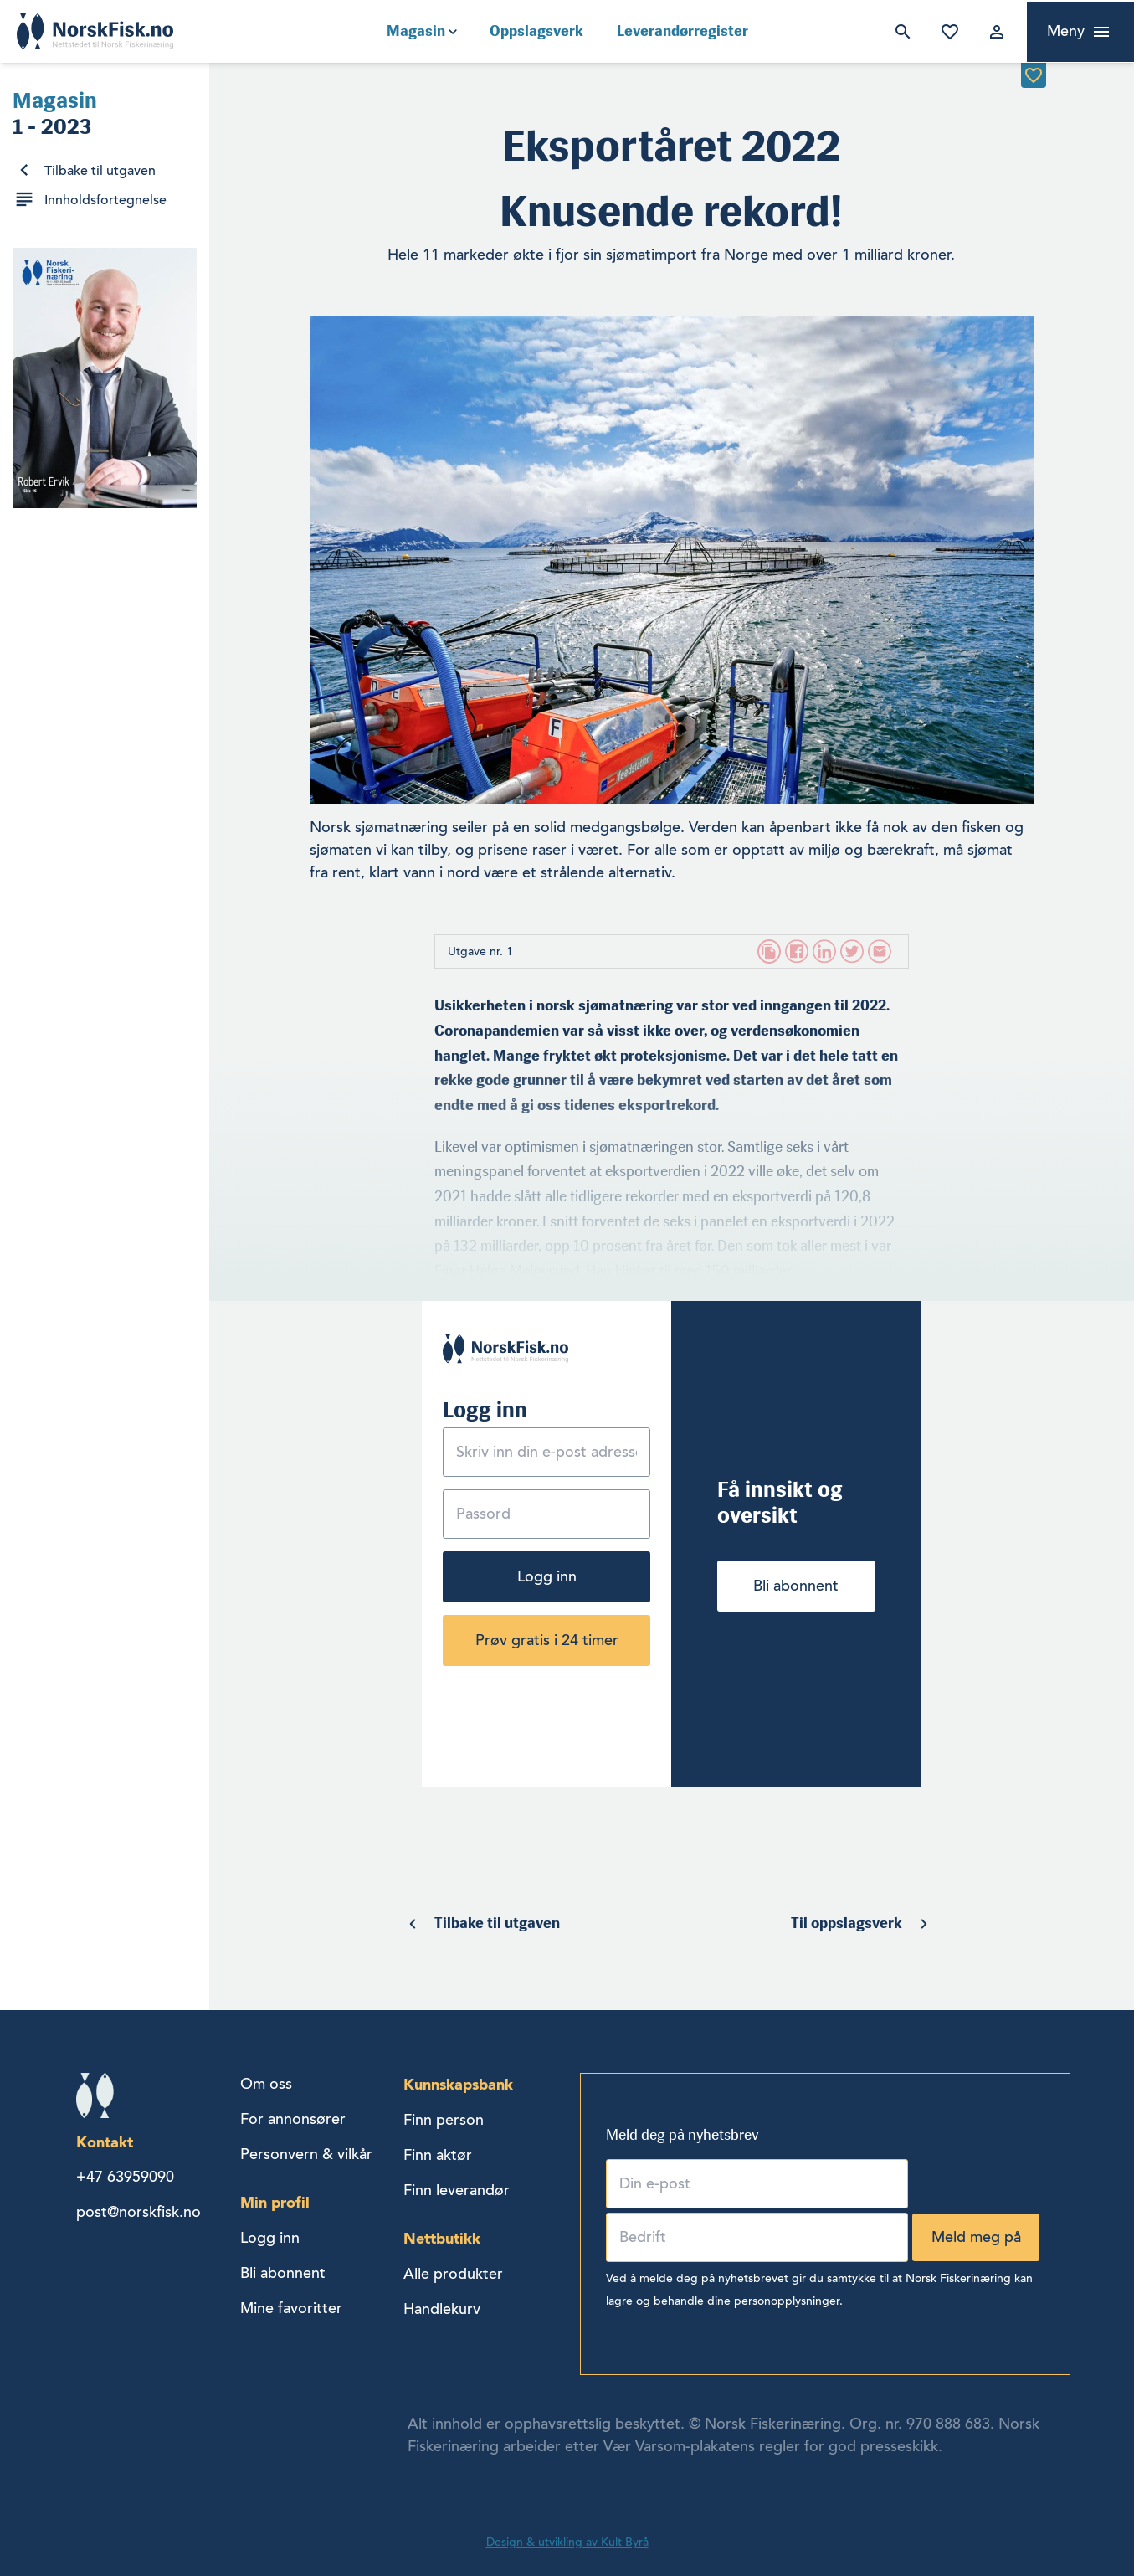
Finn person (443, 2120)
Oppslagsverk (536, 31)
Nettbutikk (441, 2238)
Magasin (416, 31)
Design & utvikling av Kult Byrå (567, 2542)
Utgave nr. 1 (480, 951)
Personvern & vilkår (306, 2154)
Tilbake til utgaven (100, 170)
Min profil (275, 2202)
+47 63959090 (125, 2176)
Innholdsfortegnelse (105, 200)
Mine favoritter (946, 32)
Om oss (266, 2084)
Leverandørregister (682, 31)
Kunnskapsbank (458, 2084)
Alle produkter (453, 2274)
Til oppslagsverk (846, 1923)
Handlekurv (441, 2309)
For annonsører (293, 2119)
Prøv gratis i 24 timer (546, 1640)
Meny (1066, 31)
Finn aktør (437, 2155)
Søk (899, 32)
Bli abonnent (796, 1585)
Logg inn (993, 32)
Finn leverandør (456, 2190)
